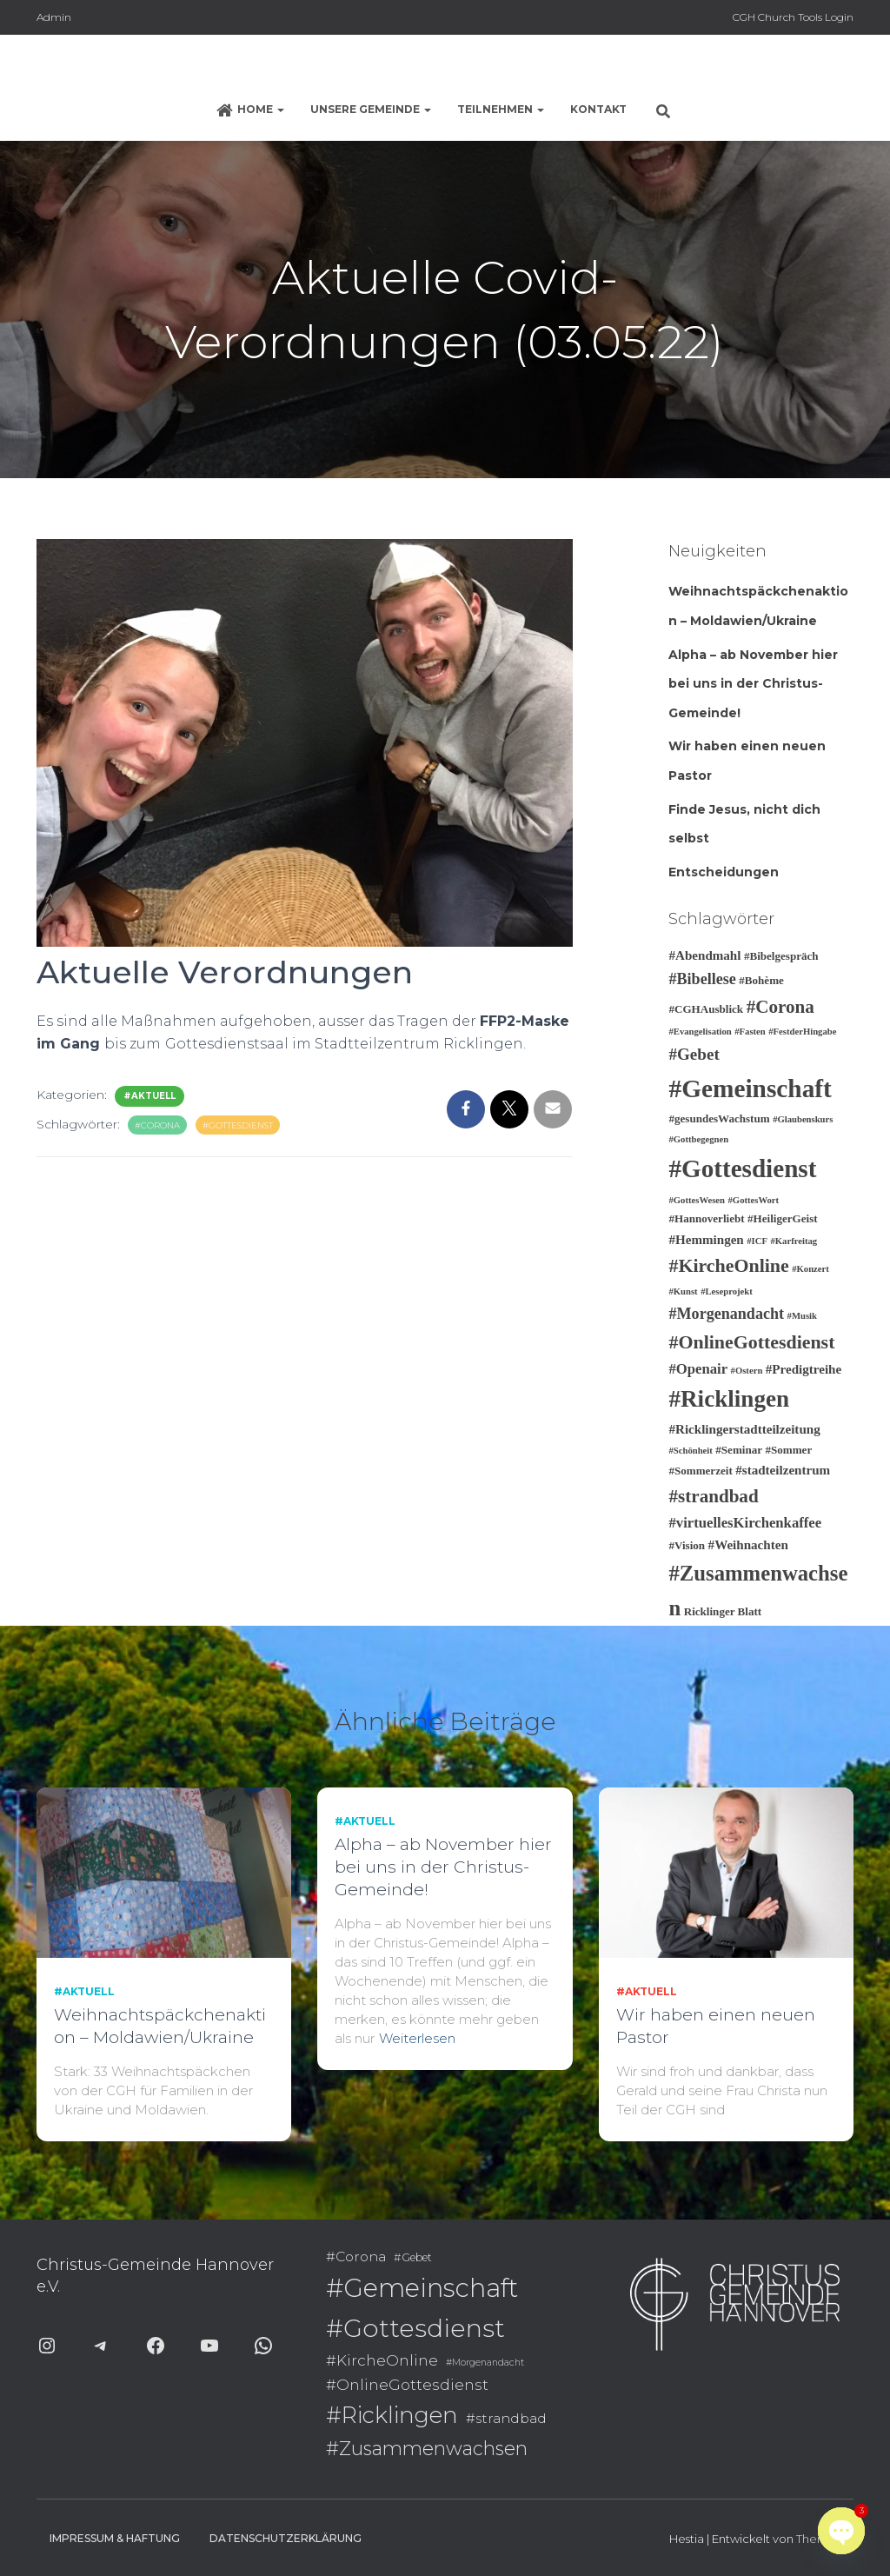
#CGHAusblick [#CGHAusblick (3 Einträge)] (705, 1008)
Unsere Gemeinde (370, 109)
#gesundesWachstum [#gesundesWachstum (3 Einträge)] (718, 1118)
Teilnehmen (500, 109)
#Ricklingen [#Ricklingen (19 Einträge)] (728, 1399)
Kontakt (598, 109)
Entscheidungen (723, 872)
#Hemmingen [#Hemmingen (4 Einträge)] (705, 1240)
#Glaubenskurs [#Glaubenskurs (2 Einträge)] (803, 1119)
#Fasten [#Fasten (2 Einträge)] (750, 1031)
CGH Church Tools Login (793, 16)
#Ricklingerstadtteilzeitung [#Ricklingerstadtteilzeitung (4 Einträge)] (744, 1429)
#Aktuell (149, 1096)
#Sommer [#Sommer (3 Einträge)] (789, 1449)
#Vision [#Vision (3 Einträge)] (686, 1545)
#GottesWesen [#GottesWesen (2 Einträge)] (696, 1200)
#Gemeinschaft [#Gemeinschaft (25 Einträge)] (749, 1088)
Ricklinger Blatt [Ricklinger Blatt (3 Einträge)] (722, 1611)
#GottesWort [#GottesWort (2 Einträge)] (754, 1200)
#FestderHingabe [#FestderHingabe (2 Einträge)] (802, 1031)
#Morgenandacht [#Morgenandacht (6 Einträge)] (726, 1313)
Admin (54, 16)
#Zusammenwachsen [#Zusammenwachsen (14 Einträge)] (427, 2448)
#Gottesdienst (238, 1125)
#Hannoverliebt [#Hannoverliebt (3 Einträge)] (706, 1218)
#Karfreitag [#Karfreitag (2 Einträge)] (793, 1241)
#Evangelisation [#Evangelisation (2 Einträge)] (699, 1031)
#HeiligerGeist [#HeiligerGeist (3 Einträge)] (782, 1218)
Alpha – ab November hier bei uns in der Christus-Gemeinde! (753, 684)
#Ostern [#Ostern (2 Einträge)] (747, 1370)
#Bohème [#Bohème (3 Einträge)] (761, 980)
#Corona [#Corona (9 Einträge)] (780, 1006)
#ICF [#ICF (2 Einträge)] (757, 1241)
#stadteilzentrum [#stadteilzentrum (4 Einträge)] (782, 1470)
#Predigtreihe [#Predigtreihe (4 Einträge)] (803, 1369)
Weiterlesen (417, 2038)
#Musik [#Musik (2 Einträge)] (802, 1316)
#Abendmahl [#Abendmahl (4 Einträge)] (704, 955)
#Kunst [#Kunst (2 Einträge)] (682, 1291)
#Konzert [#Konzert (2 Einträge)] (810, 1269)
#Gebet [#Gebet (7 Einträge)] (693, 1054)
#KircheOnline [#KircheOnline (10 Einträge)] (728, 1265)
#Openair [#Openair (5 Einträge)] (697, 1369)
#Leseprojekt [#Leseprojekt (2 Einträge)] (727, 1291)
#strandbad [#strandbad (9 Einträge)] (713, 1496)
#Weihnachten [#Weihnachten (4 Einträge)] (748, 1545)
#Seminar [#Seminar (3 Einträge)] (738, 1449)
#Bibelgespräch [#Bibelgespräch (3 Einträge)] (781, 955)
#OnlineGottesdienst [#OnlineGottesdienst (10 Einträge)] (751, 1342)
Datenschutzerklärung (285, 2538)
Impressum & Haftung (115, 2538)
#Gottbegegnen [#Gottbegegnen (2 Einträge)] (698, 1139)
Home (250, 110)
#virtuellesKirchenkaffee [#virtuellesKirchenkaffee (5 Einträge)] (744, 1522)
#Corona (157, 1125)
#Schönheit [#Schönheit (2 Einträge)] (690, 1450)
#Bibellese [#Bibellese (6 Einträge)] (701, 979)
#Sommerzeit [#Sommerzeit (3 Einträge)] (700, 1470)
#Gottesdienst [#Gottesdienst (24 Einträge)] (742, 1168)
